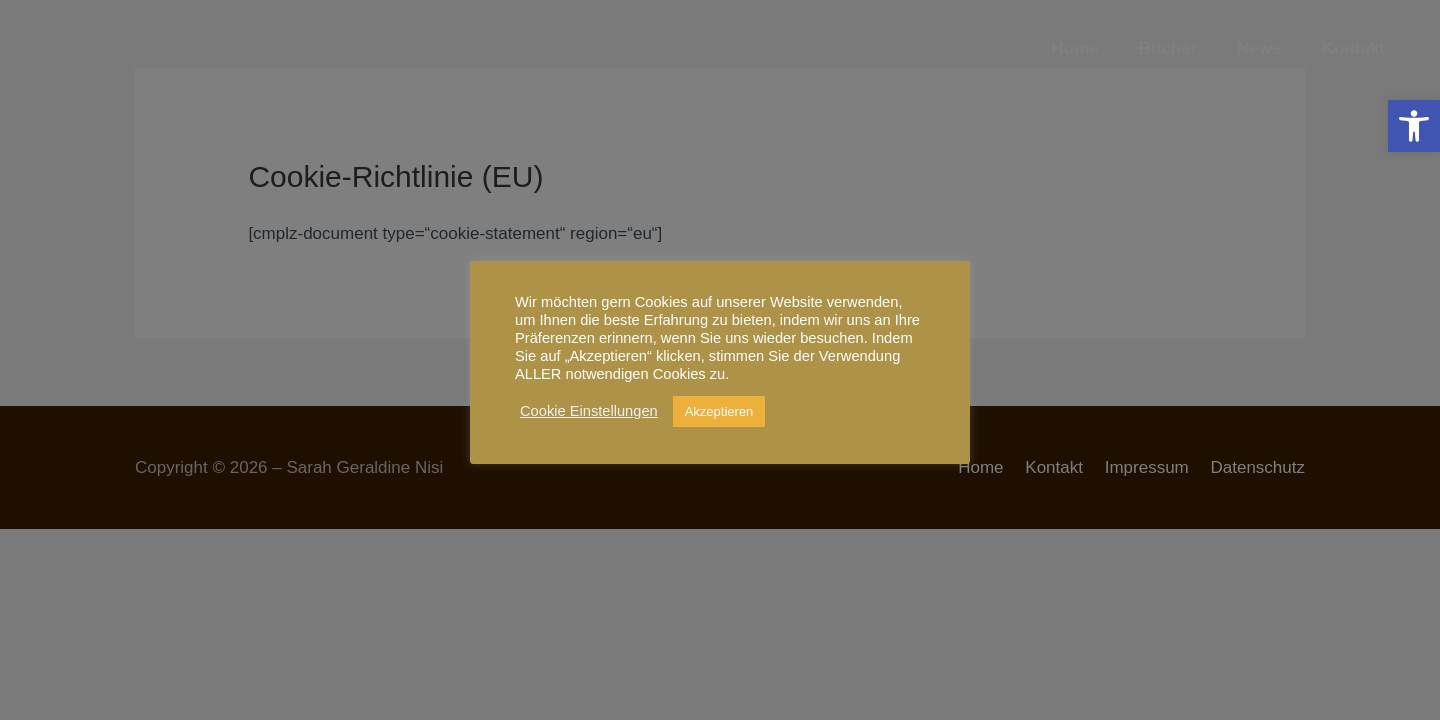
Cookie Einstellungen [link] (589, 411)
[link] (1414, 126)
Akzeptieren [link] (719, 411)
